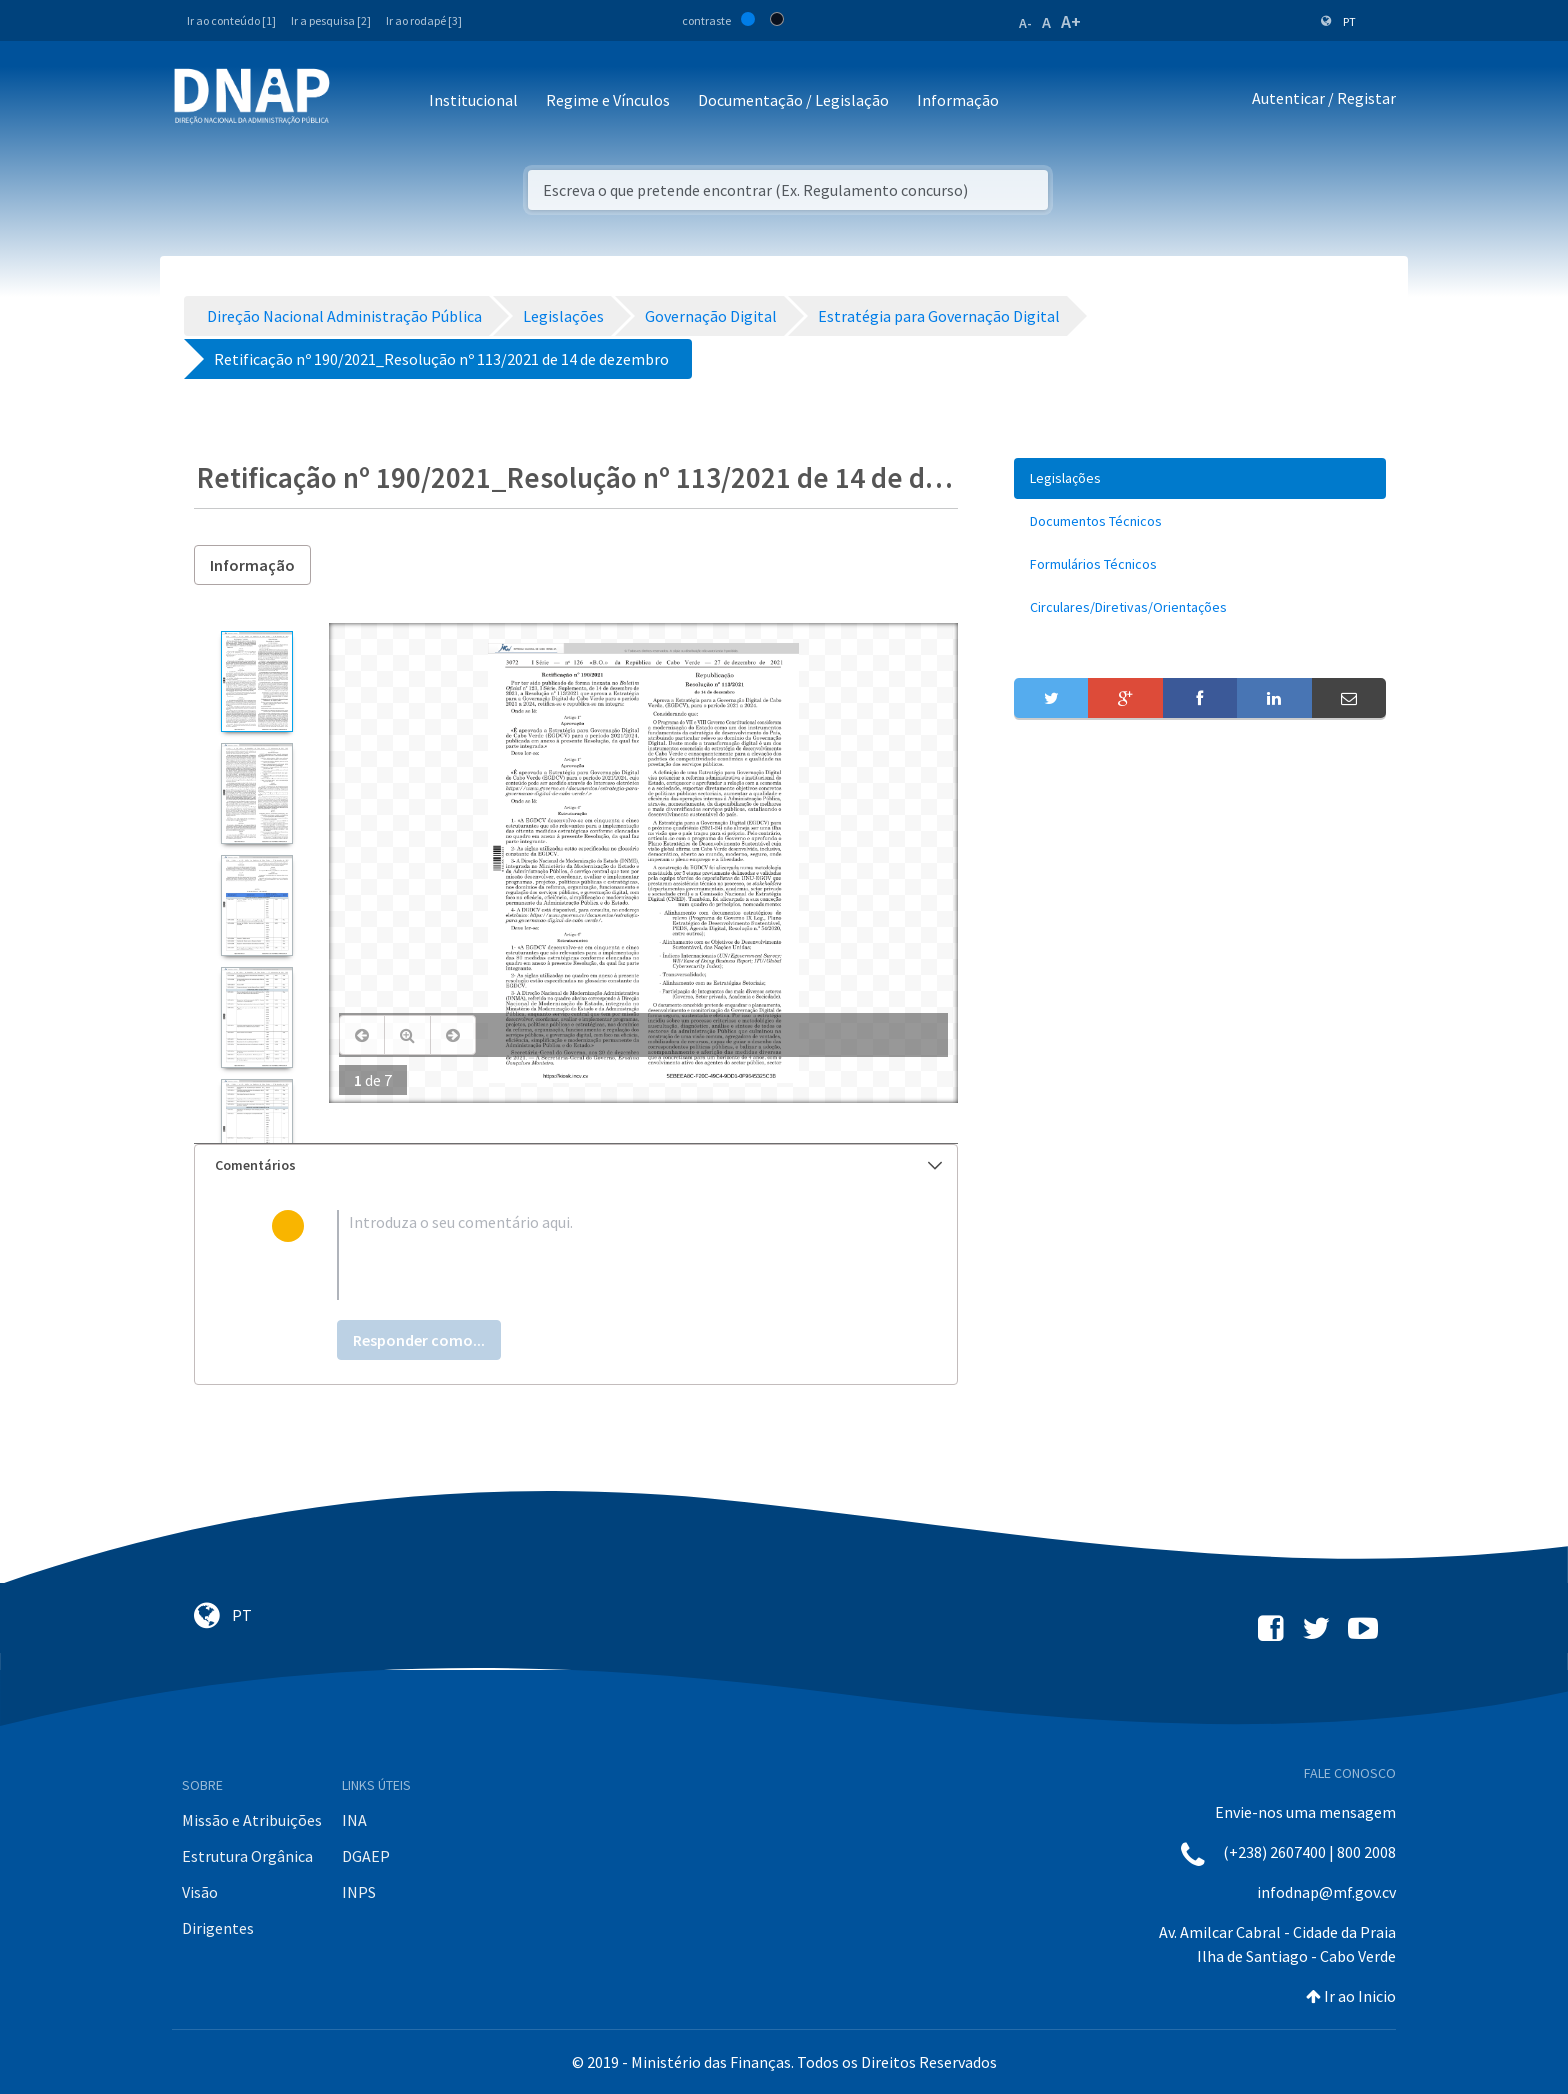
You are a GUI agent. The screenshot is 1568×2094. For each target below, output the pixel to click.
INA (354, 1820)
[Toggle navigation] (358, 101)
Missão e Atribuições (252, 1820)
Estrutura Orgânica (247, 1856)
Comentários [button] (578, 1165)
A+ (1071, 21)
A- (1025, 23)
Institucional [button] (473, 100)
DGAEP (366, 1856)
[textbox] (608, 1255)
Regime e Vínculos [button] (608, 100)
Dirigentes (218, 1928)
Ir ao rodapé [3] (424, 20)
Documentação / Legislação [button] (793, 100)
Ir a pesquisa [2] (331, 20)
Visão (200, 1892)
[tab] (576, 1165)
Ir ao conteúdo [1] (231, 20)
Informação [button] (958, 100)
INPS (359, 1892)
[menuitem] (1200, 478)
